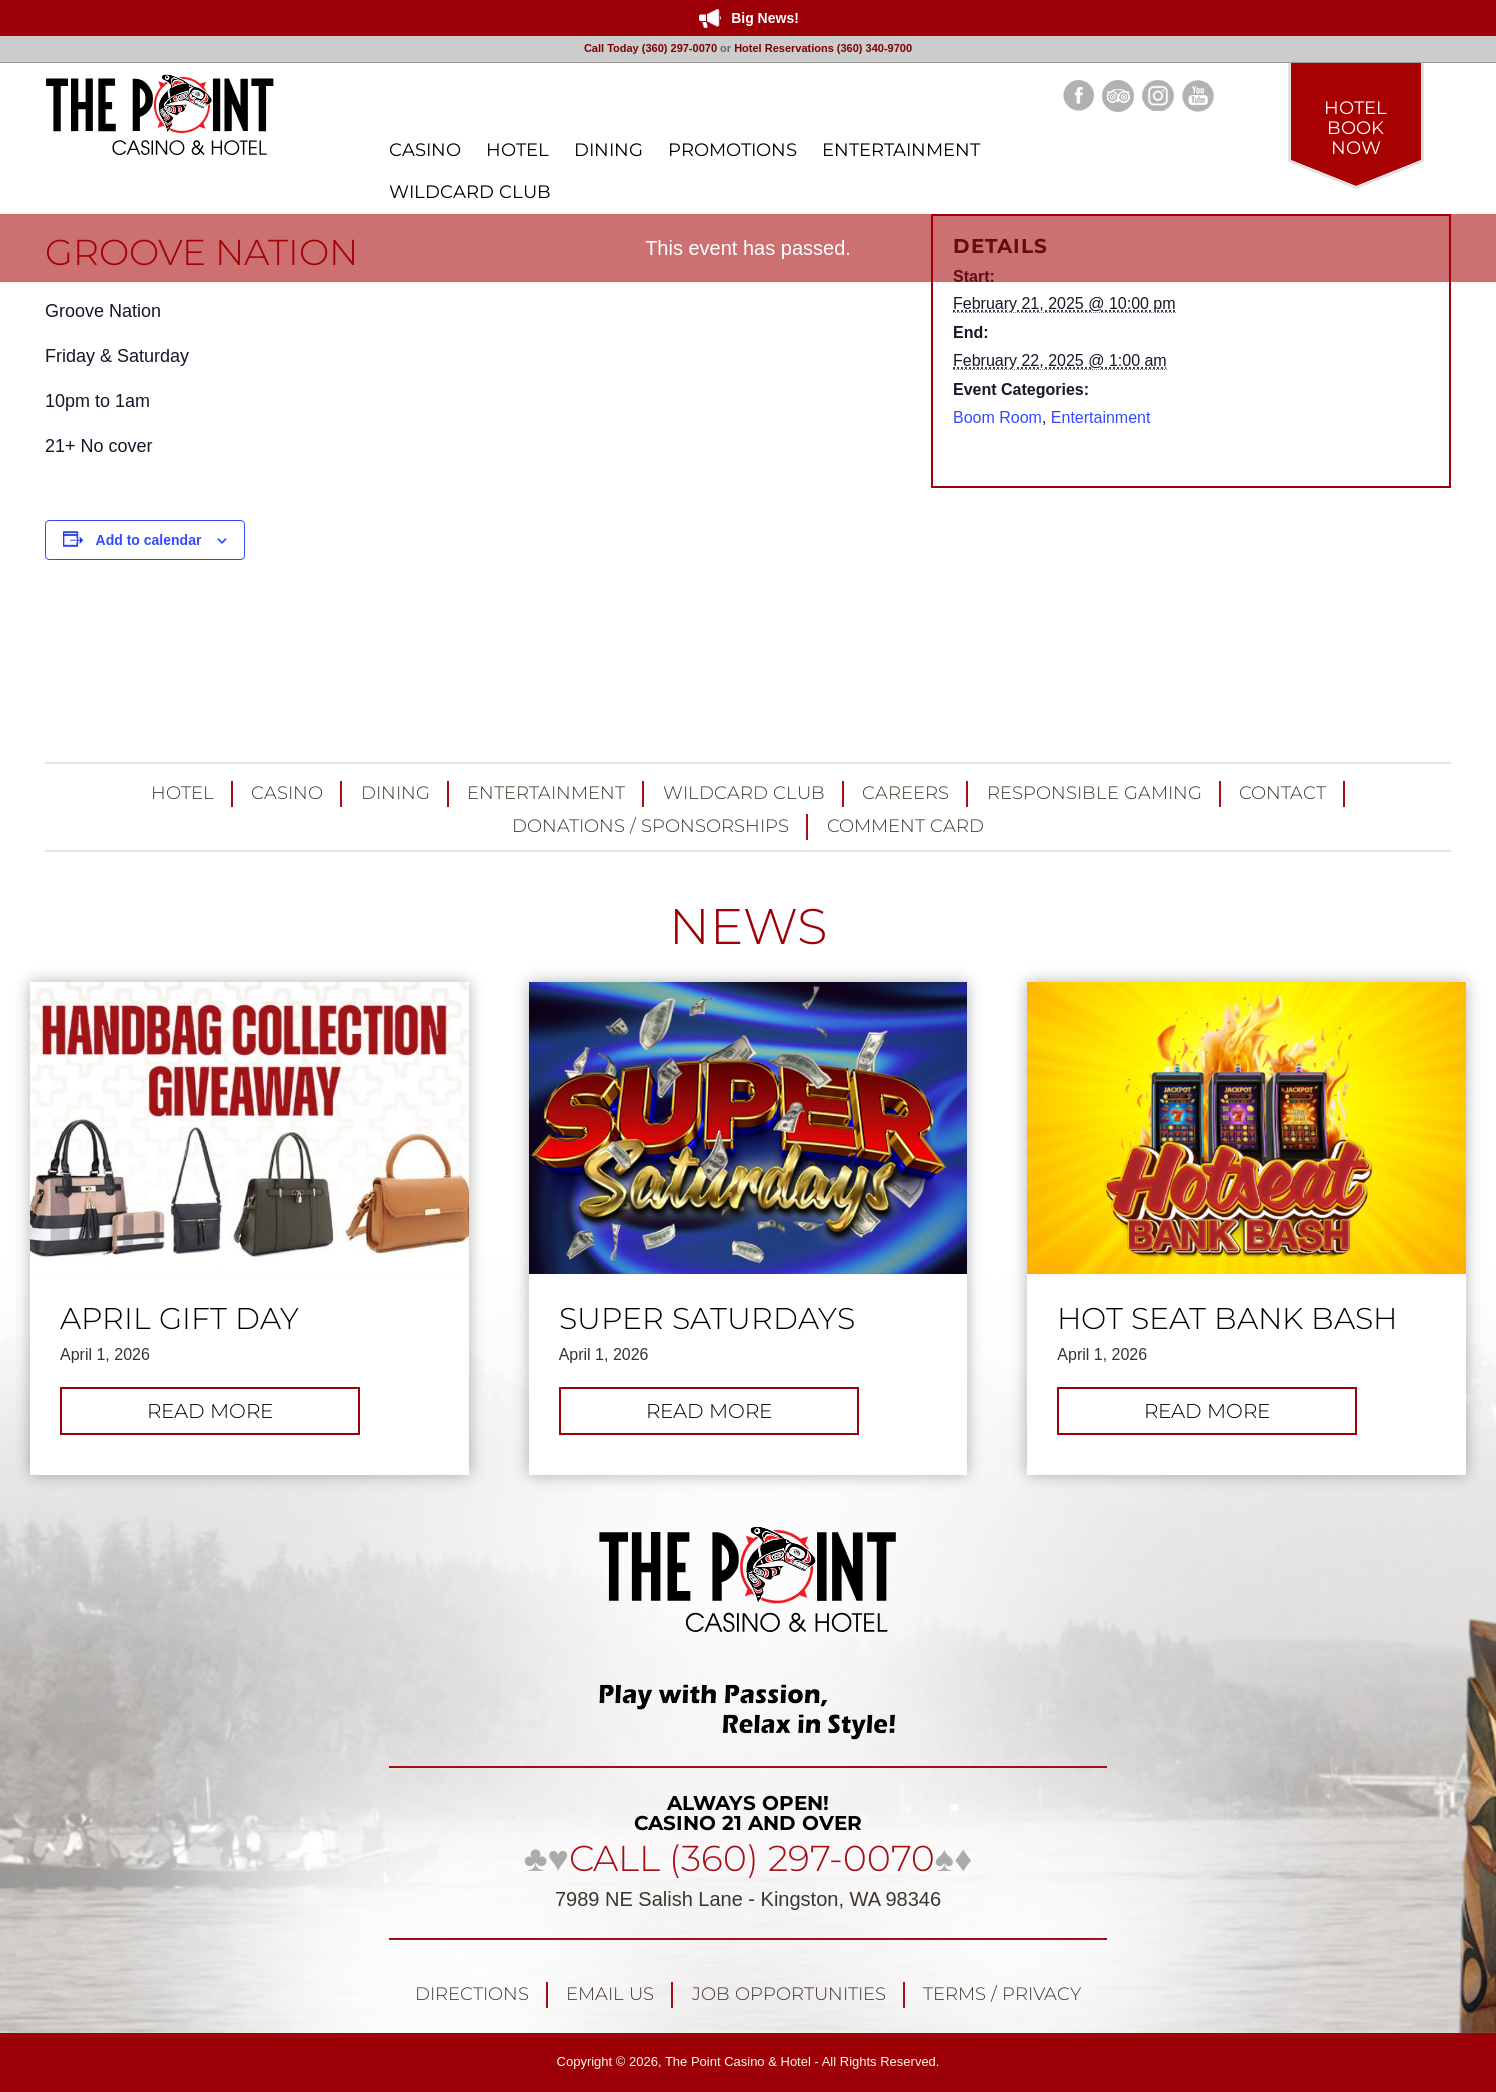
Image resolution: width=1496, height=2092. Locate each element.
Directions (472, 1994)
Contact (1282, 793)
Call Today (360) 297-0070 (650, 48)
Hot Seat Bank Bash (1227, 1319)
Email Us (610, 1994)
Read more (239, 1416)
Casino (287, 793)
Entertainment (1101, 417)
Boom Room (997, 417)
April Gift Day (179, 1319)
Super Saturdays (707, 1319)
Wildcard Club (744, 793)
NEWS (748, 926)
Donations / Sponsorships (650, 826)
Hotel (182, 793)
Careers (905, 793)
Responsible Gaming (1094, 793)
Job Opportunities (789, 1994)
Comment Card (905, 826)
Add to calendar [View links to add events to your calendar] (149, 540)
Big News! (765, 18)
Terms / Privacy (1002, 1994)
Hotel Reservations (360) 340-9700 (823, 48)
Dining (395, 793)
